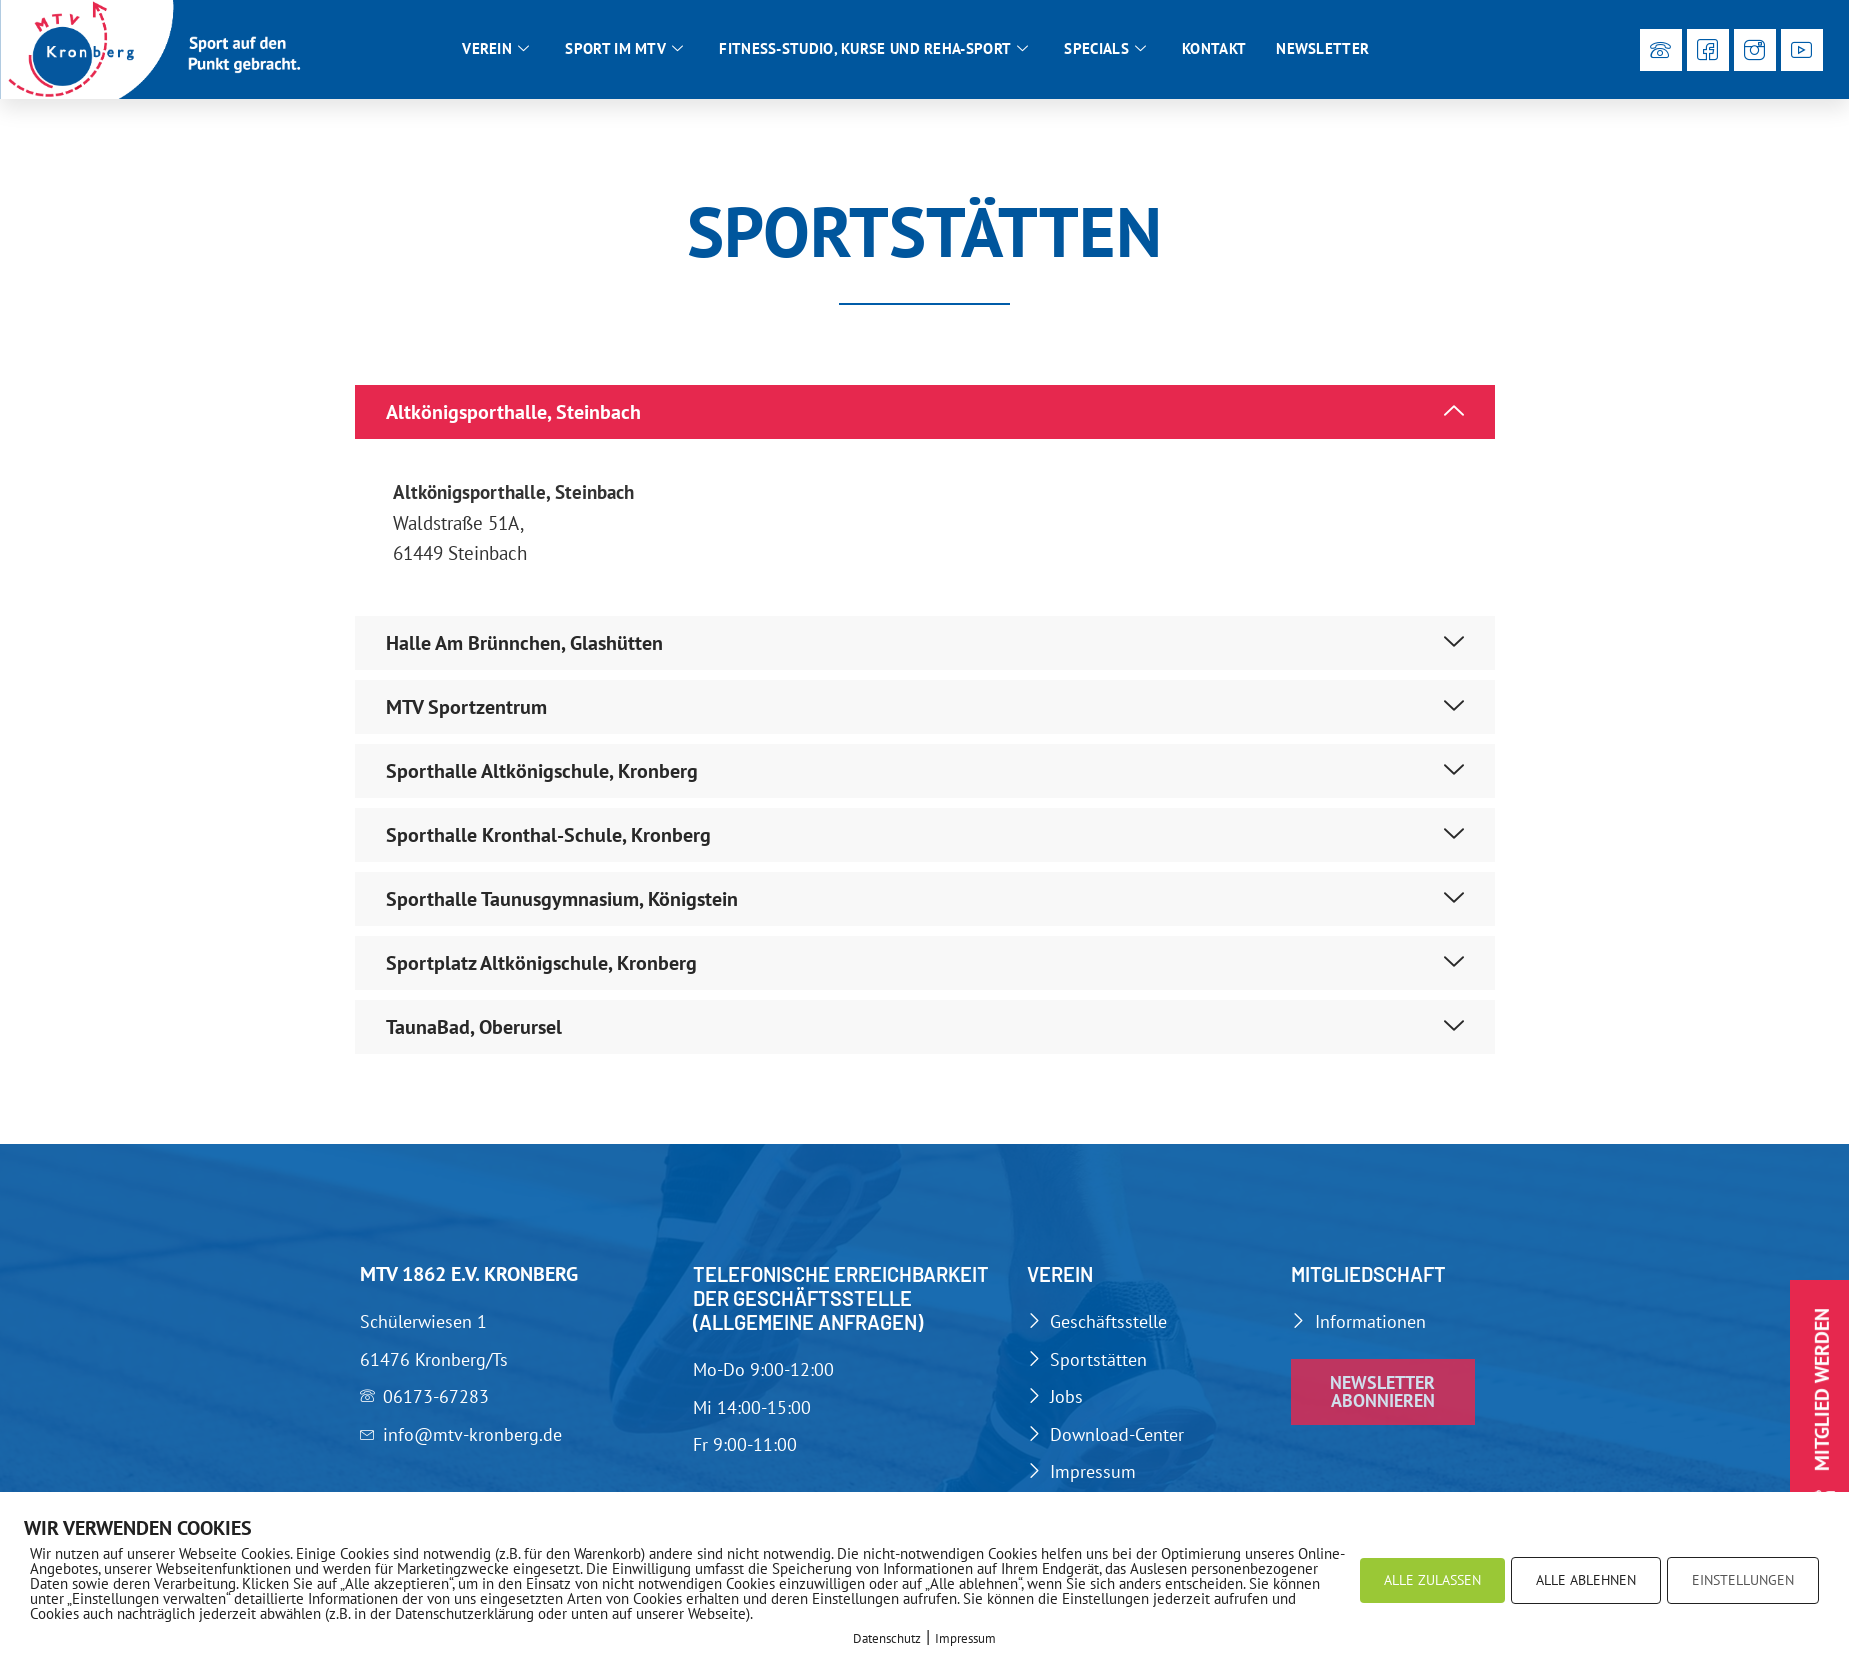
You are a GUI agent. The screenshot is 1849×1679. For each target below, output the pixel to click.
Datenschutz (887, 1638)
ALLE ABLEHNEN (1586, 1580)
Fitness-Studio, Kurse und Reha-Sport (873, 49)
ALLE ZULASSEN (1432, 1580)
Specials (1105, 49)
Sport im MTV (624, 49)
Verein (495, 49)
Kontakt (1214, 48)
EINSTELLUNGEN (1743, 1580)
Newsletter (1322, 48)
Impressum (965, 1638)
